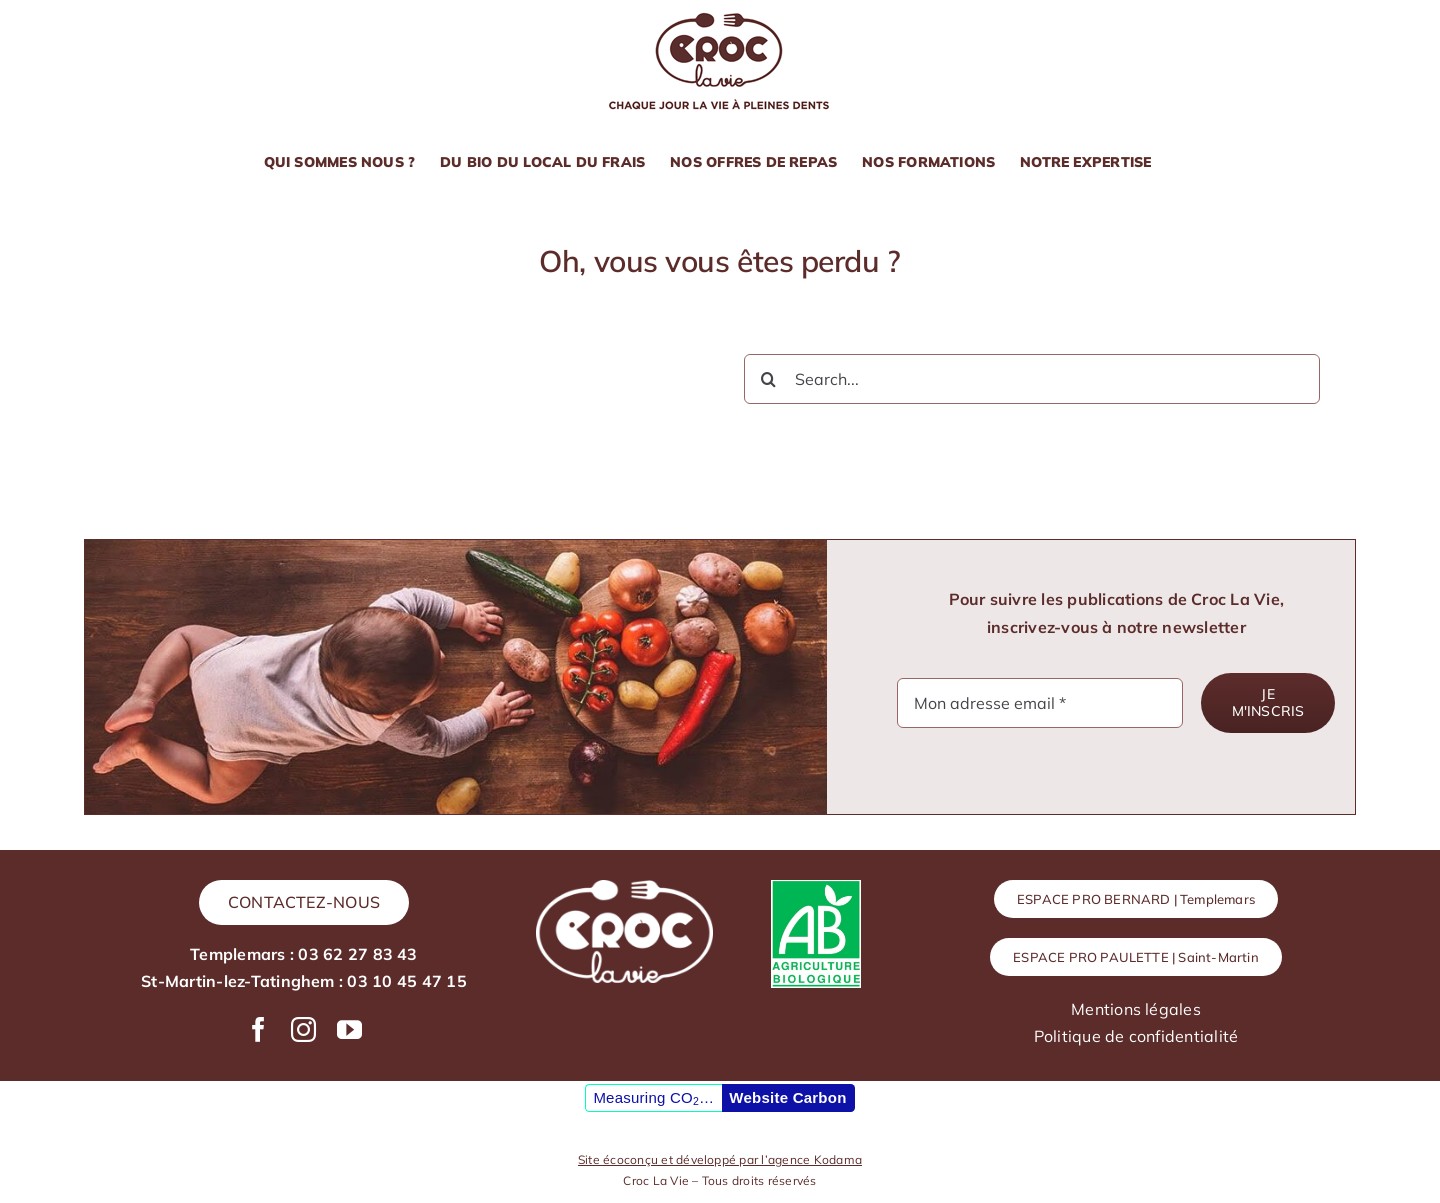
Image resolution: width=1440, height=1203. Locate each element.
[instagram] (303, 1029)
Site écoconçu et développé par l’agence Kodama (720, 1159)
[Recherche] (769, 379)
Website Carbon (787, 1097)
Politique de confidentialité (1136, 1036)
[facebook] (258, 1029)
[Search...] (1032, 379)
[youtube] (349, 1029)
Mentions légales (1136, 1009)
